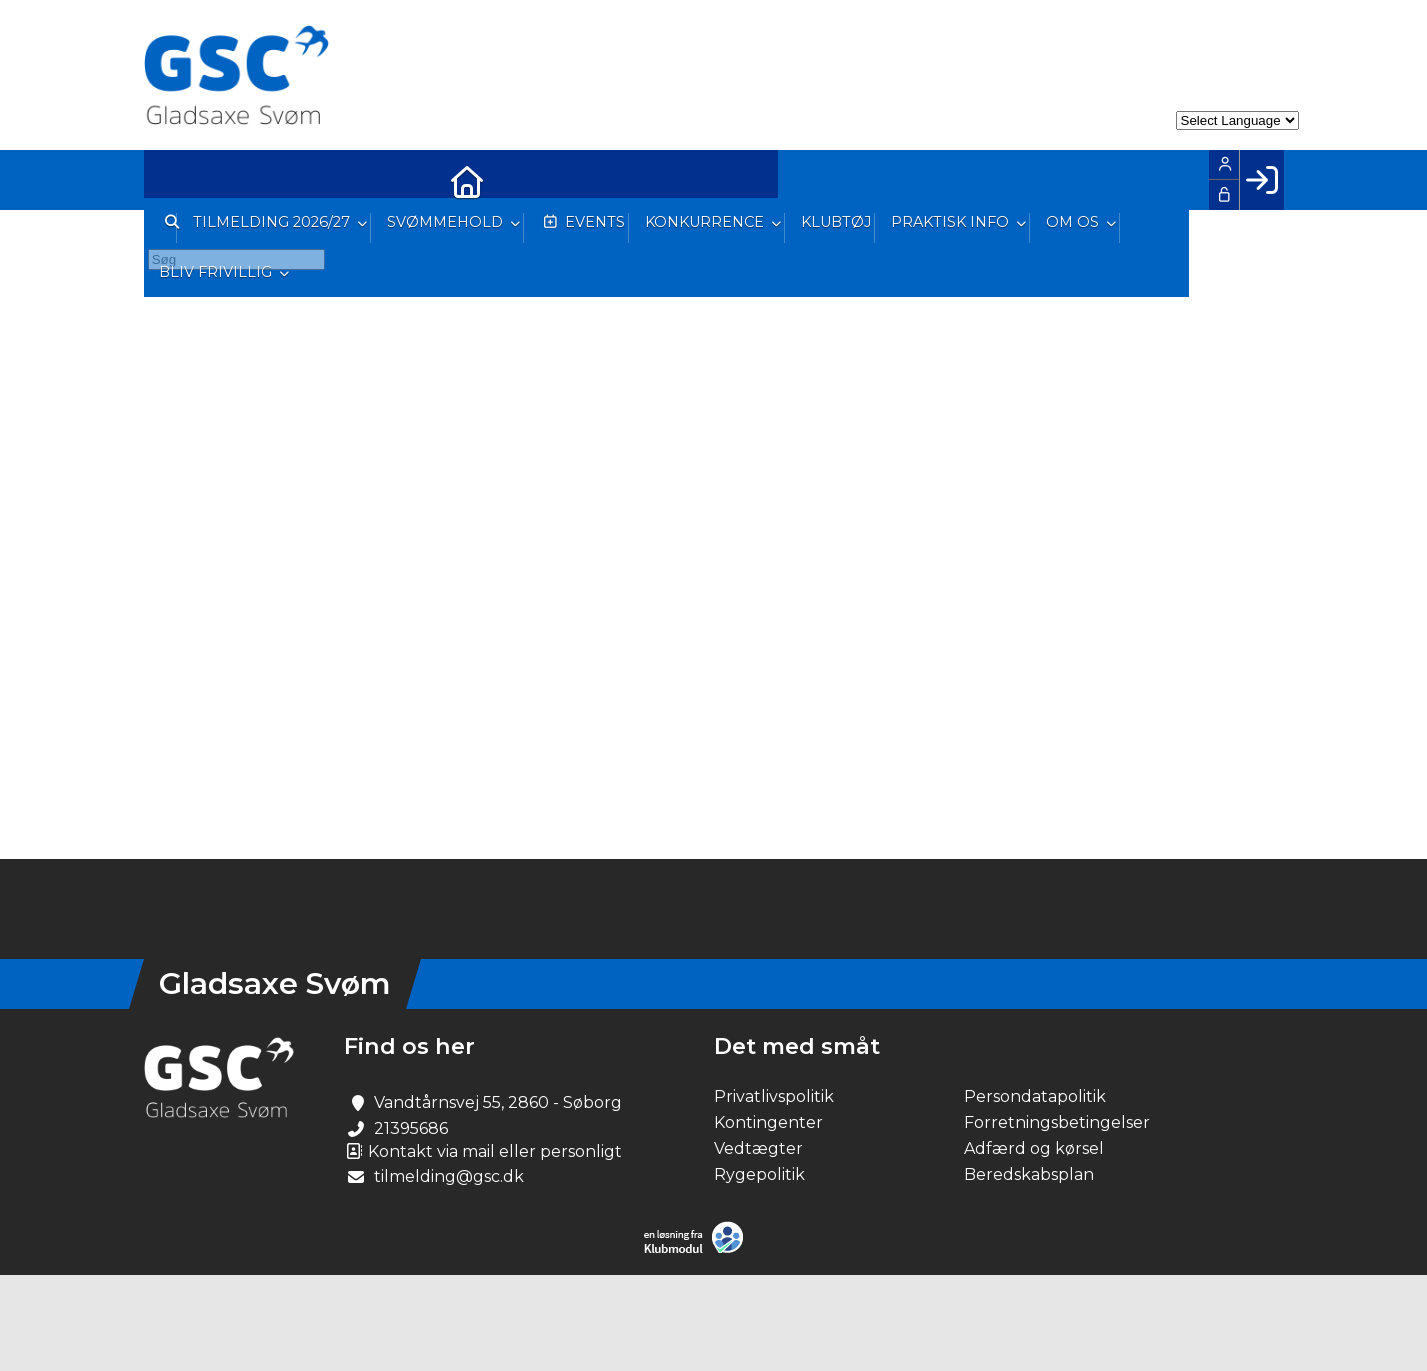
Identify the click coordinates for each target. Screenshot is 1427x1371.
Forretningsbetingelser (1057, 1122)
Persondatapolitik (1035, 1096)
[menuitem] (174, 180)
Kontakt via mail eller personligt (483, 1151)
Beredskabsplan (1029, 1174)
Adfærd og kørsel (1034, 1148)
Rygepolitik (759, 1174)
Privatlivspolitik (774, 1096)
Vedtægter (758, 1148)
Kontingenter (768, 1122)
